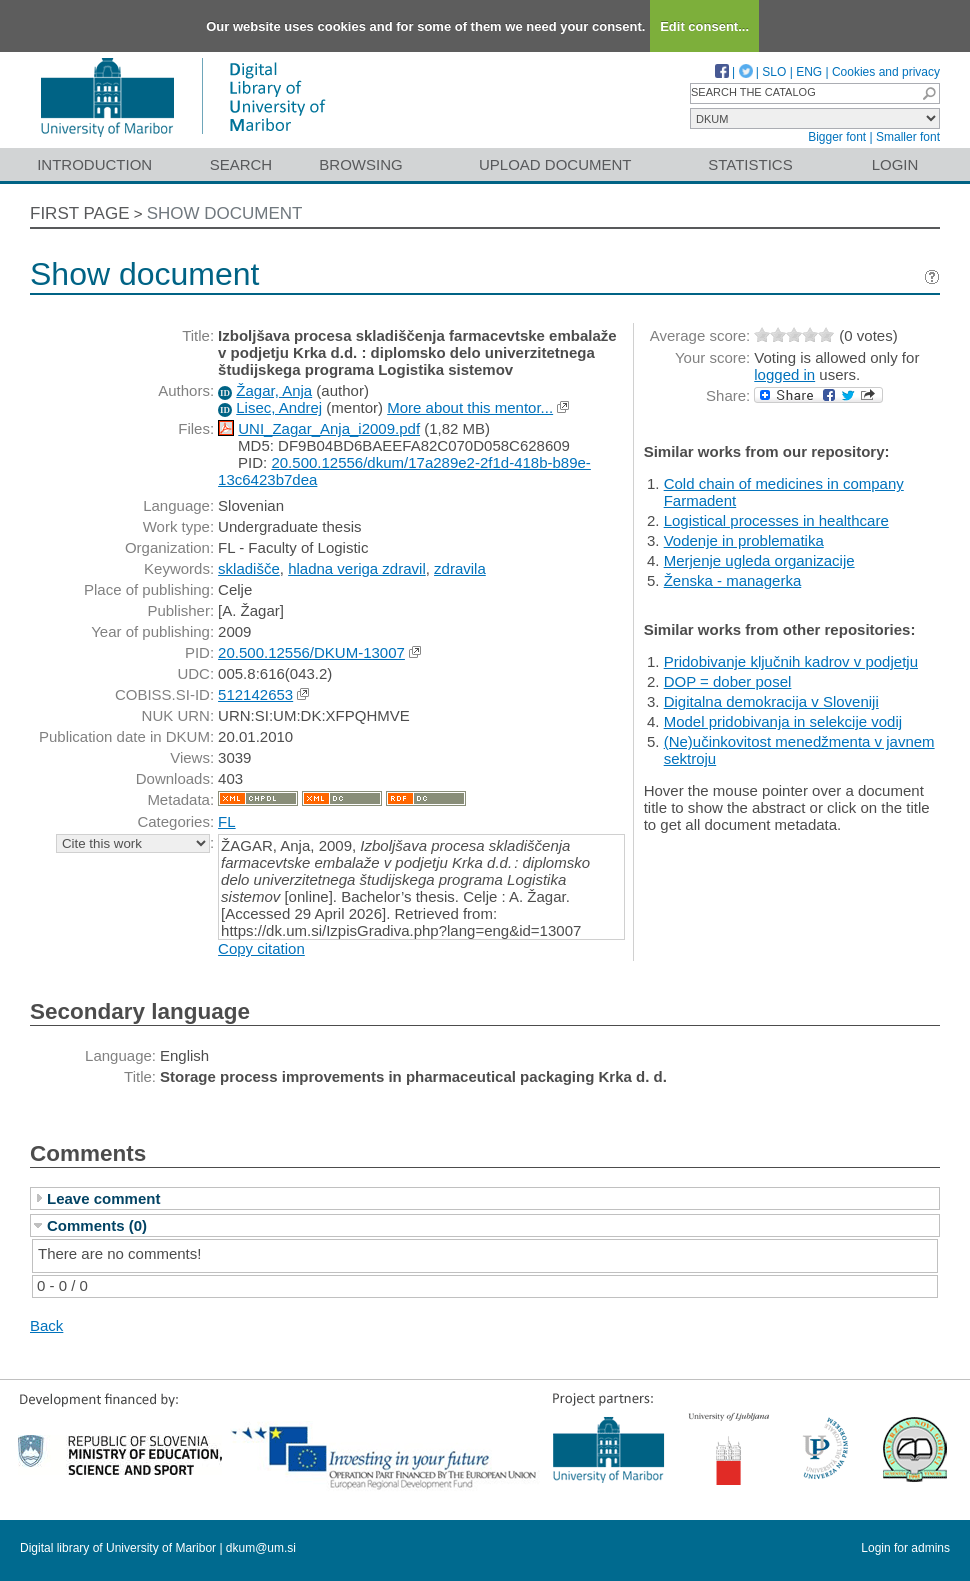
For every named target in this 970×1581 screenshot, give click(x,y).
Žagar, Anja (274, 390)
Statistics (750, 164)
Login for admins (905, 1548)
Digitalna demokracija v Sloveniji (771, 701)
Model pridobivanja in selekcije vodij (783, 721)
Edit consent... (704, 26)
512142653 (255, 694)
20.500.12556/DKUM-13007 (311, 652)
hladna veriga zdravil (357, 568)
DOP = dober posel (728, 681)
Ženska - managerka (733, 580)
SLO (774, 72)
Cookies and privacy (886, 72)
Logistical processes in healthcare (776, 520)
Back (46, 1325)
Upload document (555, 164)
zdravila (460, 568)
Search (241, 164)
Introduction (94, 164)
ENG (809, 72)
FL (227, 821)
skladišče (249, 568)
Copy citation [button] (261, 948)
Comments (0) (97, 1225)
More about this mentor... (470, 407)
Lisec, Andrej (279, 407)
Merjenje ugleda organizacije (759, 560)
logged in (784, 374)
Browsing (360, 164)
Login (895, 164)
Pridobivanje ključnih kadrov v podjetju (791, 661)
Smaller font (908, 137)
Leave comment (103, 1198)
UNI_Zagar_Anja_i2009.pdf (329, 428)
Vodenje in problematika (744, 540)
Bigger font (837, 137)
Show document (225, 213)
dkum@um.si (261, 1548)
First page (80, 213)
